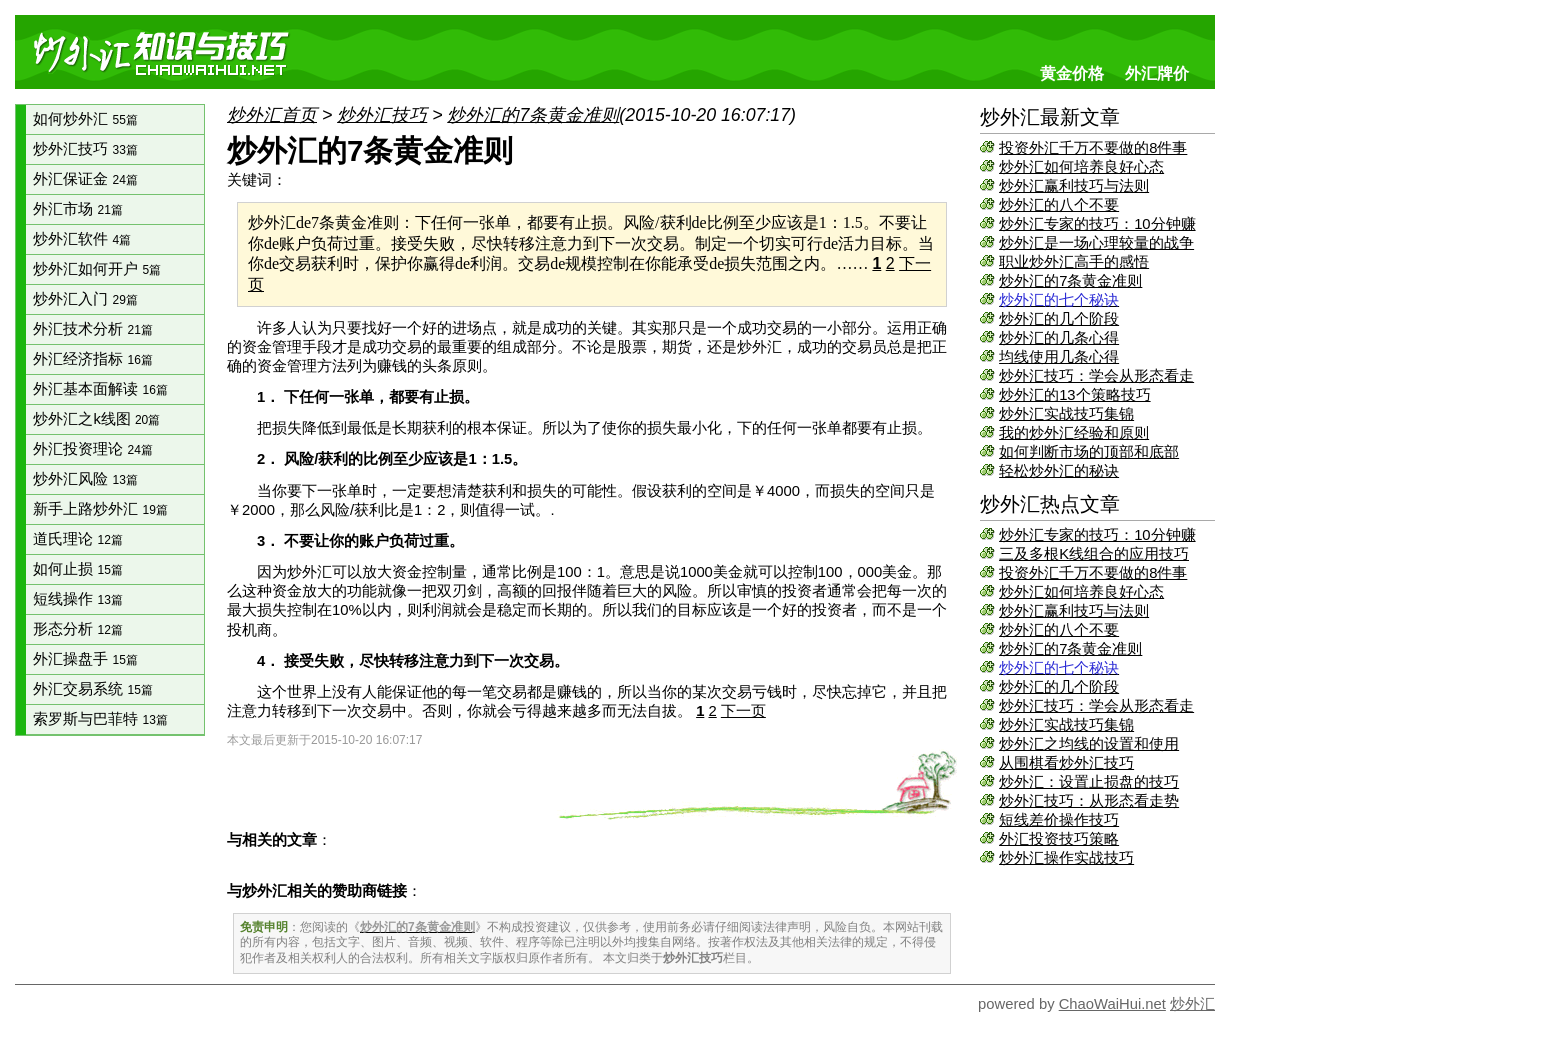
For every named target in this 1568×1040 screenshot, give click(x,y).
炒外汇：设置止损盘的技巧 (1089, 782)
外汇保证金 (85, 179)
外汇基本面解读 (100, 389)
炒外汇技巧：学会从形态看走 (1096, 376)
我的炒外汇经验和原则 (1074, 433)
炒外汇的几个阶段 (1059, 319)
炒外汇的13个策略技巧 (1074, 395)
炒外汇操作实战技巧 (1066, 858)
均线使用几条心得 (1059, 357)
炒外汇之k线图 (96, 419)
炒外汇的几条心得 (1059, 338)
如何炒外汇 (85, 119)
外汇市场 (77, 209)
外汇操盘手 (85, 659)
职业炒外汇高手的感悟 (1074, 262)
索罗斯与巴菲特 (100, 719)
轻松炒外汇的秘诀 (1059, 471)
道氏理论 (77, 539)
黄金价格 (1072, 73)
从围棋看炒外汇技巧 (1066, 763)
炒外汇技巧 (85, 149)
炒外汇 (1192, 1004)
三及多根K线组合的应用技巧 (1094, 554)
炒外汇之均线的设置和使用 (1089, 744)
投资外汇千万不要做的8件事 (1093, 148)
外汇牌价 (1157, 73)
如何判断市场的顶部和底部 (1089, 452)
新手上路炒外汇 (100, 509)
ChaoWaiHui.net (1112, 1004)
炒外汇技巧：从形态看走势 (1089, 801)
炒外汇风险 (85, 479)
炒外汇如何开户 (97, 269)
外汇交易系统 (92, 689)
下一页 (743, 711)
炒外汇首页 (272, 115)
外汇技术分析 (92, 329)
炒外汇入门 (85, 299)
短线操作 (77, 599)
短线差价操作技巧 (1059, 820)
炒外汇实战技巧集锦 (1066, 414)
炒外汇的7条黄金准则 (1070, 281)
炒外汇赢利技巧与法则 (1074, 186)
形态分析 (77, 629)
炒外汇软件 (82, 239)
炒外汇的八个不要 (1059, 205)
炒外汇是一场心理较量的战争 (1096, 243)
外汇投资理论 (92, 449)
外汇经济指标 (92, 359)
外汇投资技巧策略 (1059, 839)
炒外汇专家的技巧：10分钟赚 (1097, 224)
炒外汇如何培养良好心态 (1081, 167)
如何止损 (77, 569)
